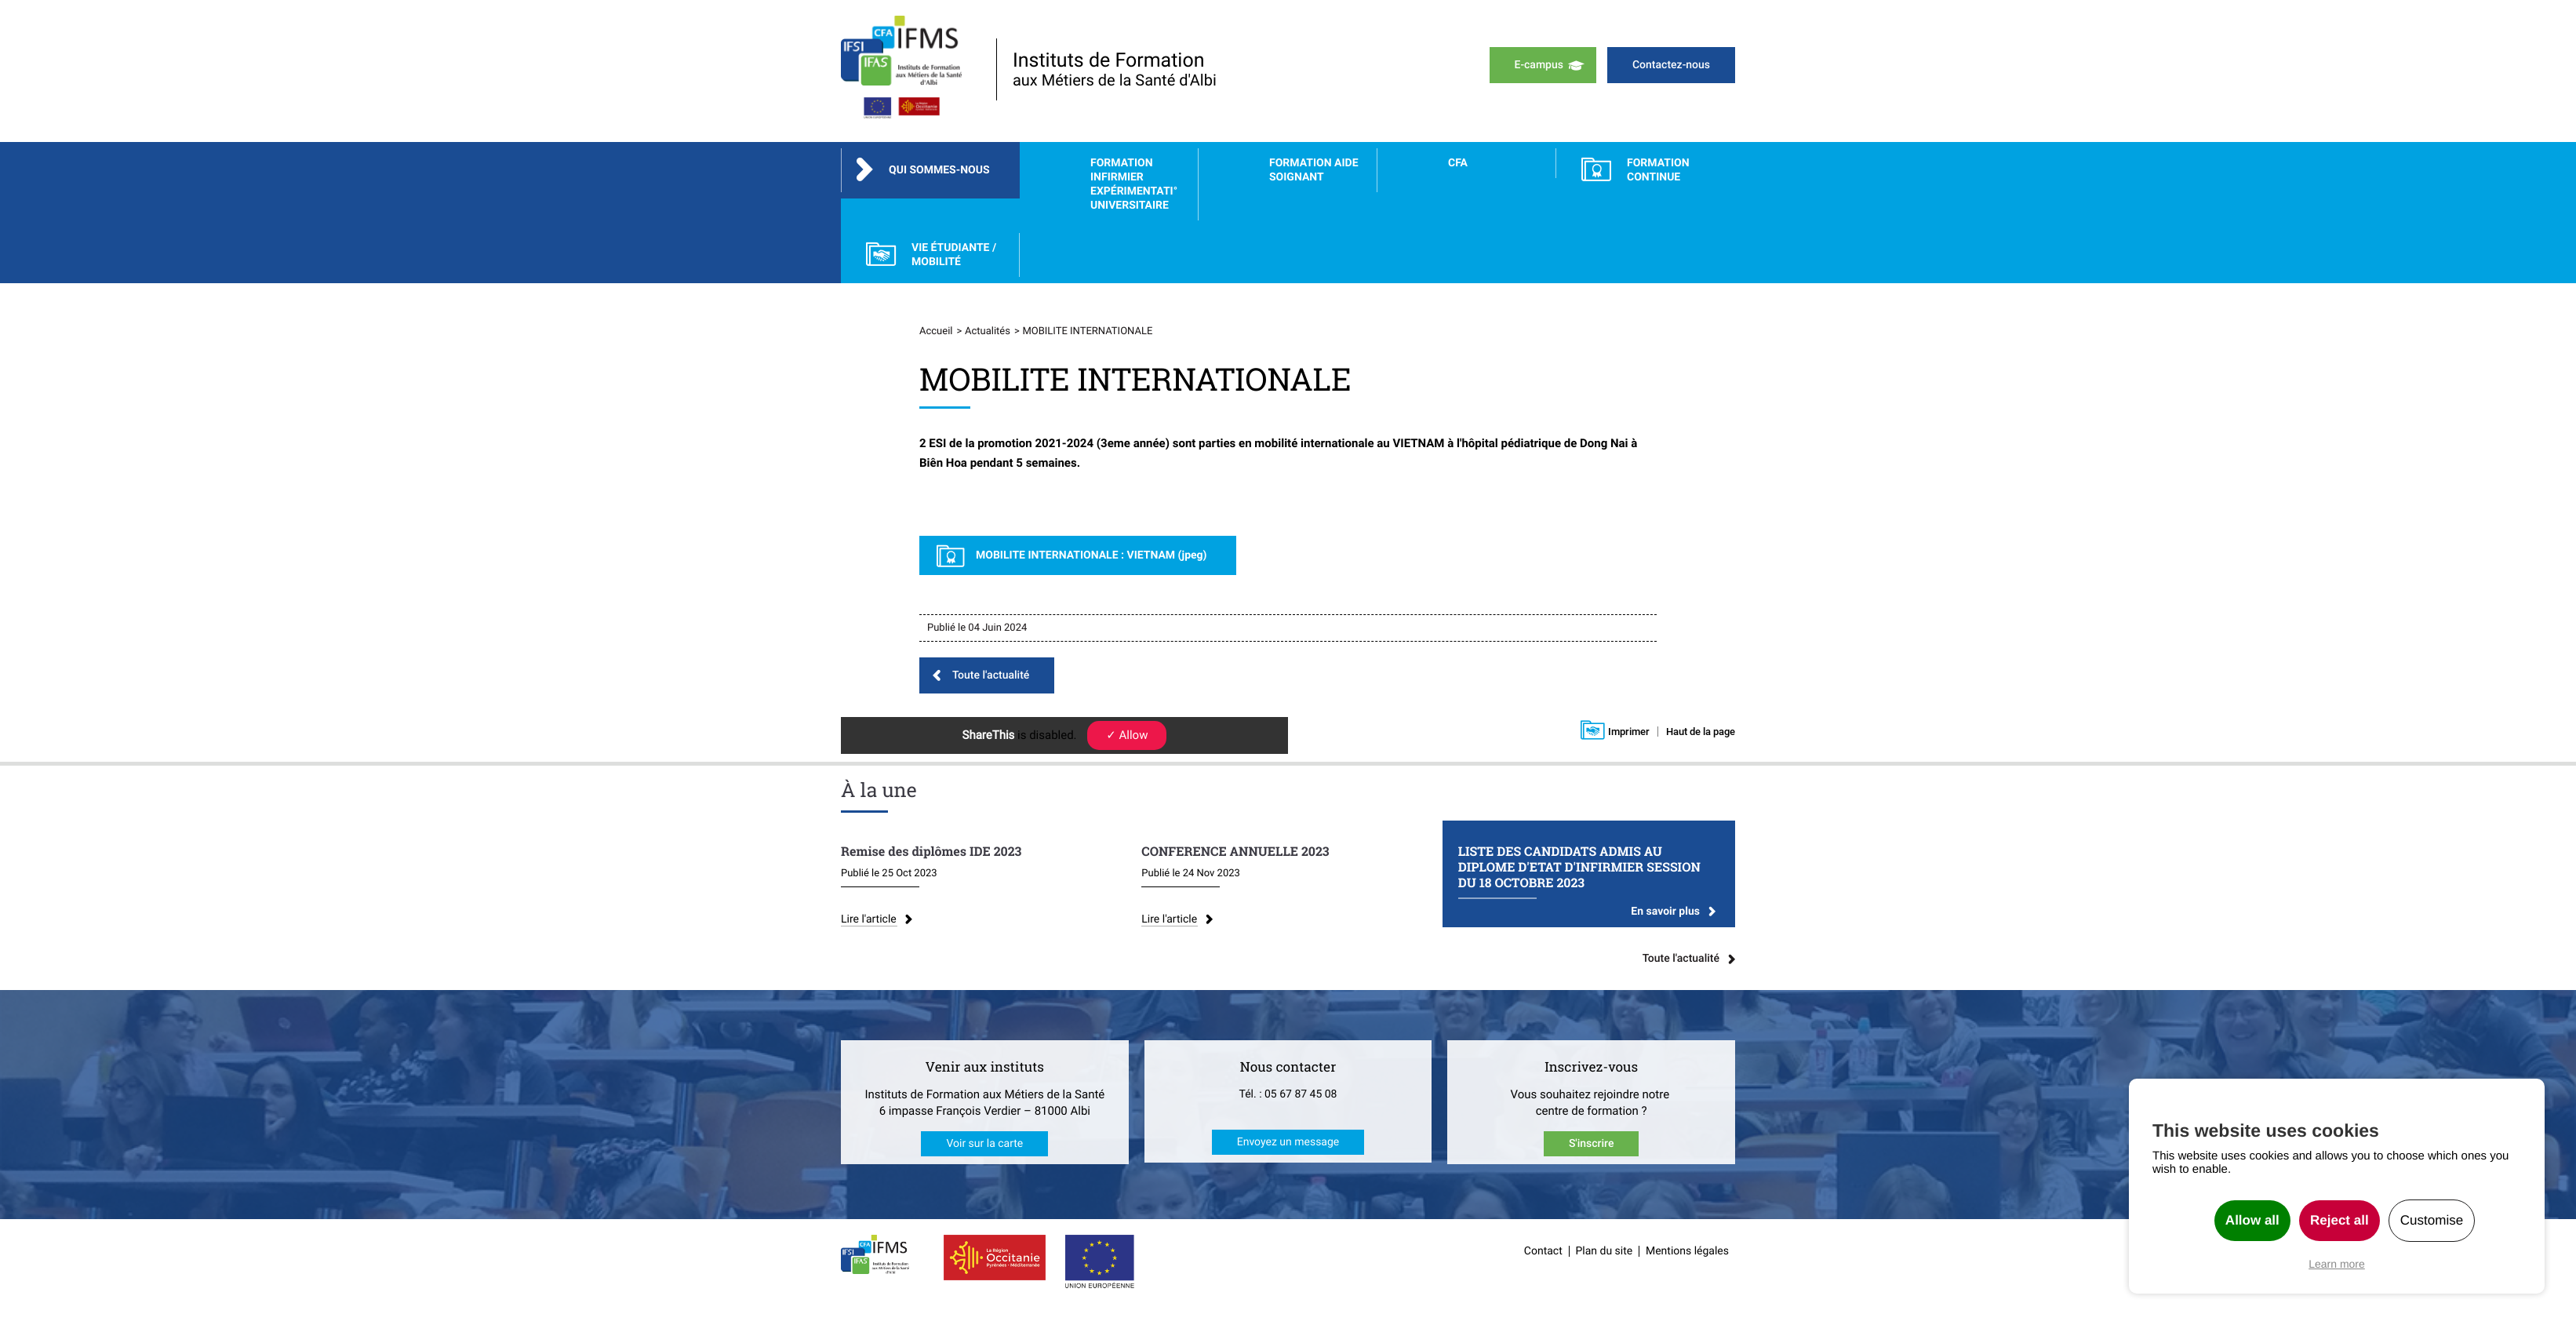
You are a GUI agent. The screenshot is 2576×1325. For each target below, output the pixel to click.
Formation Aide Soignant (1314, 170)
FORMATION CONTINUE (1658, 170)
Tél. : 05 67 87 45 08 (1288, 1094)
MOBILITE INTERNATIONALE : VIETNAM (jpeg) (1091, 555)
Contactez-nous (1671, 65)
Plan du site (1604, 1251)
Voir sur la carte (984, 1144)
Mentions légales (1687, 1251)
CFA (1458, 163)
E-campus (1539, 65)
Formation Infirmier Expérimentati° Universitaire (1133, 184)
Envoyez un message (1288, 1142)
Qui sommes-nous (939, 170)
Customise (2431, 1220)
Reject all (2339, 1220)
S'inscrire (1591, 1144)
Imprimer (1629, 731)
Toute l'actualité (990, 675)
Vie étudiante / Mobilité (953, 255)
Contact (1543, 1251)
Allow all (2252, 1220)
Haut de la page (1700, 731)
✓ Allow (1127, 735)
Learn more (2337, 1264)
